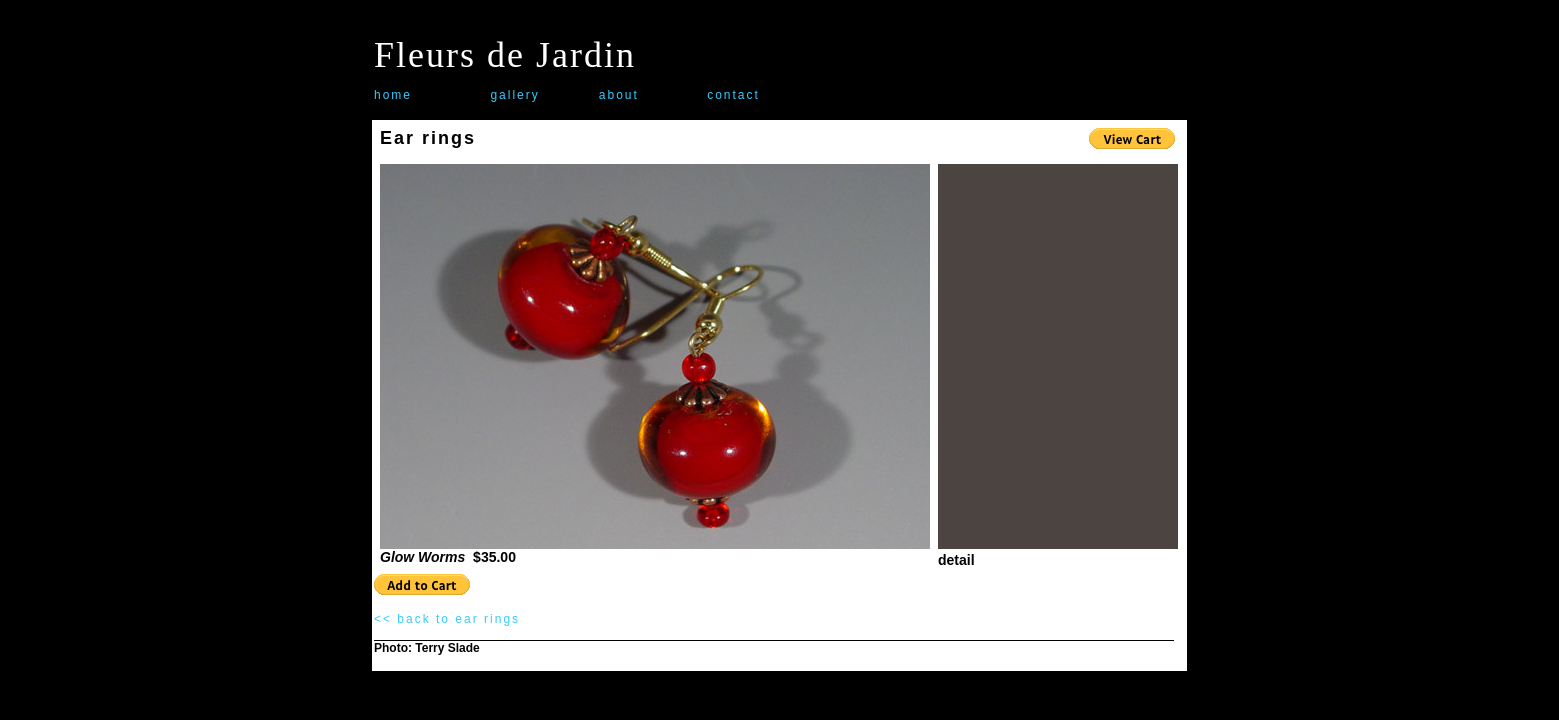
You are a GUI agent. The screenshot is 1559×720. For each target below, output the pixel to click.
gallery (514, 95)
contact (733, 95)
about (619, 95)
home (393, 95)
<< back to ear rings (447, 619)
